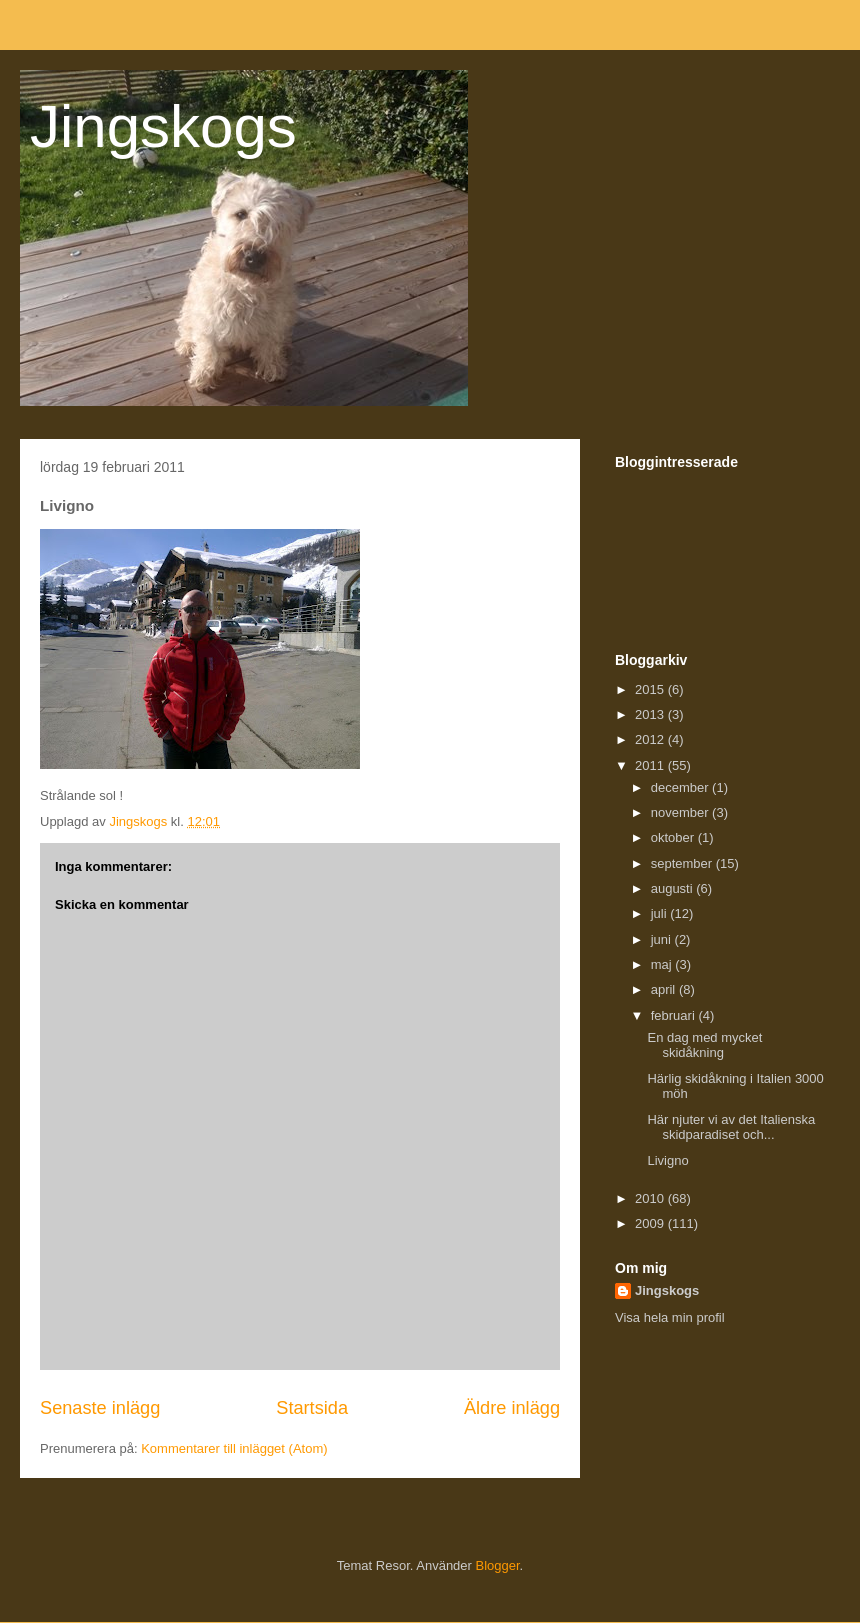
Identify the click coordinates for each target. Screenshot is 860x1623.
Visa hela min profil (670, 1317)
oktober (674, 837)
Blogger (498, 1565)
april (665, 989)
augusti (674, 888)
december (681, 787)
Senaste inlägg (100, 1408)
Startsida (312, 1408)
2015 (651, 689)
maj (663, 964)
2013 (651, 714)
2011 (651, 765)
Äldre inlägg (512, 1408)
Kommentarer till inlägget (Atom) (234, 1448)
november (681, 812)
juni (663, 939)
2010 (651, 1198)
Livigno (667, 1160)
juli (661, 913)
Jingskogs (163, 126)
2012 (651, 739)
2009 (651, 1223)
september (683, 863)
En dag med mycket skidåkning (704, 1045)
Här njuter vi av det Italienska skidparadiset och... (731, 1127)
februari (675, 1015)
